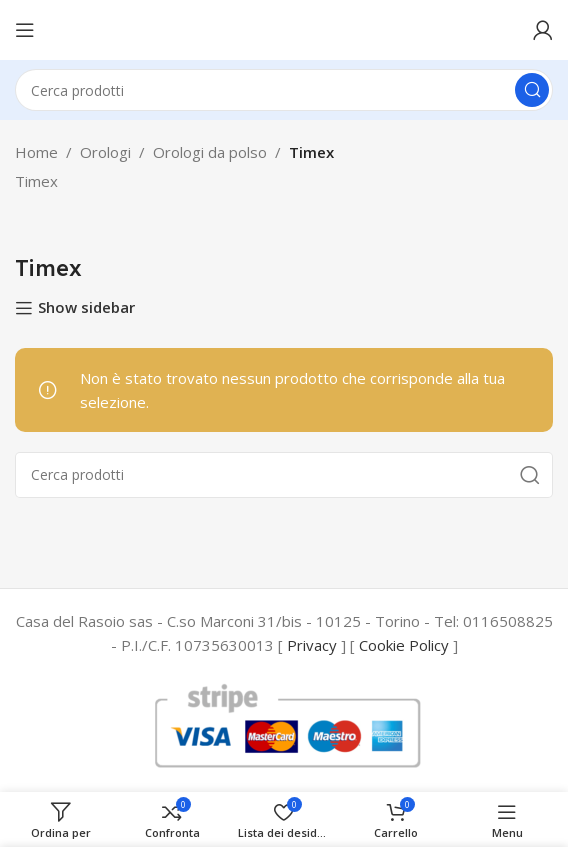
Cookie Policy (404, 645)
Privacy (312, 645)
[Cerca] (284, 90)
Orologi (105, 152)
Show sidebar (86, 308)
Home (36, 152)
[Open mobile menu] (25, 30)
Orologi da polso (210, 152)
